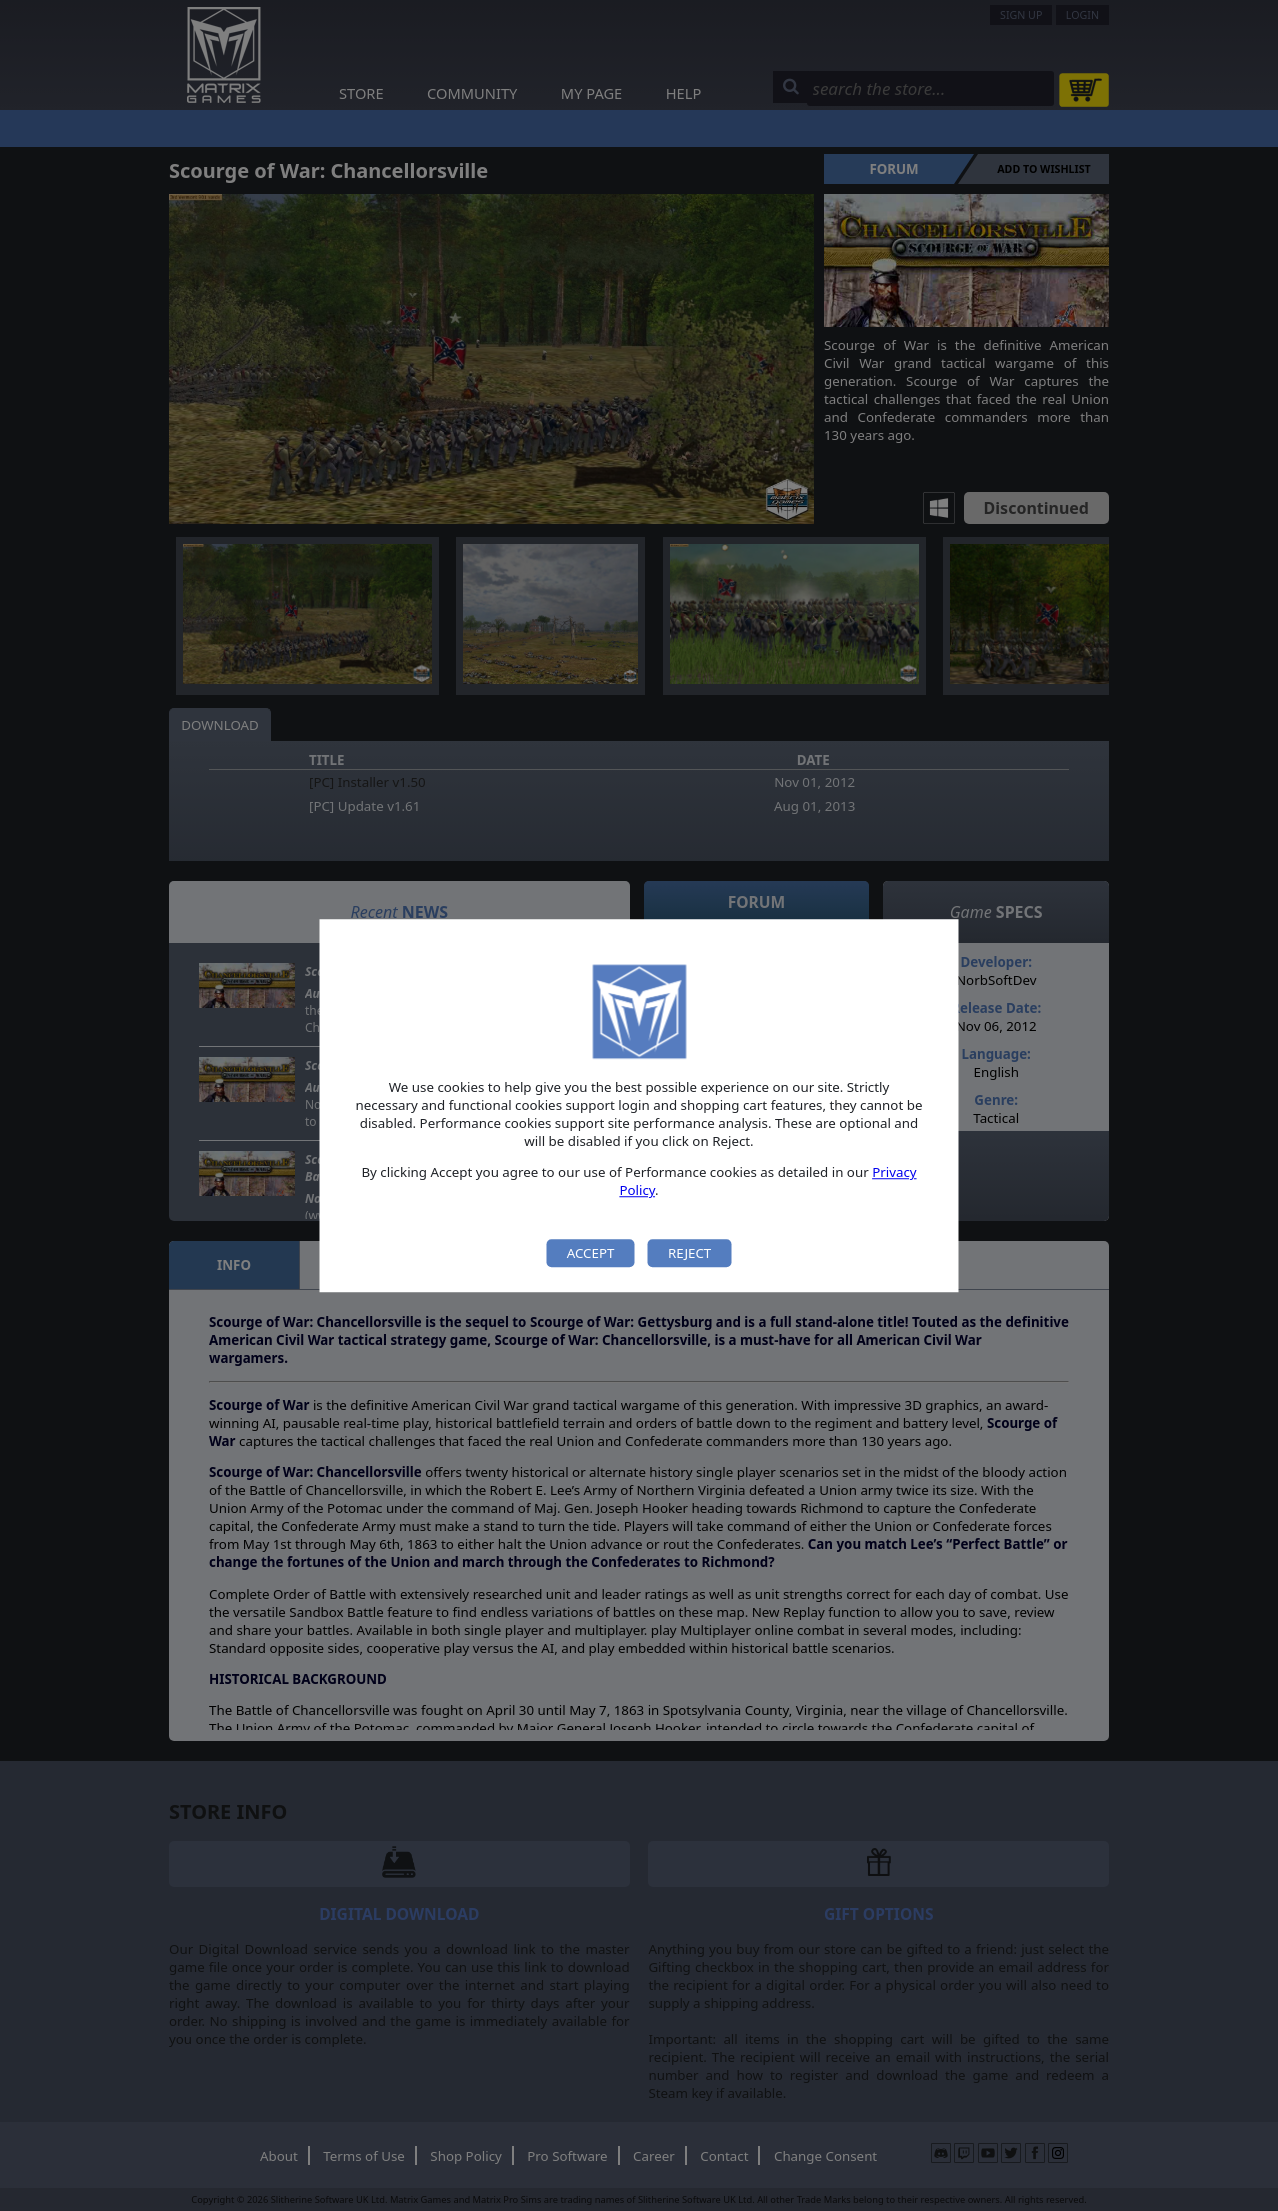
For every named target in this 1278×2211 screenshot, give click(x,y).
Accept (591, 1253)
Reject (689, 1253)
